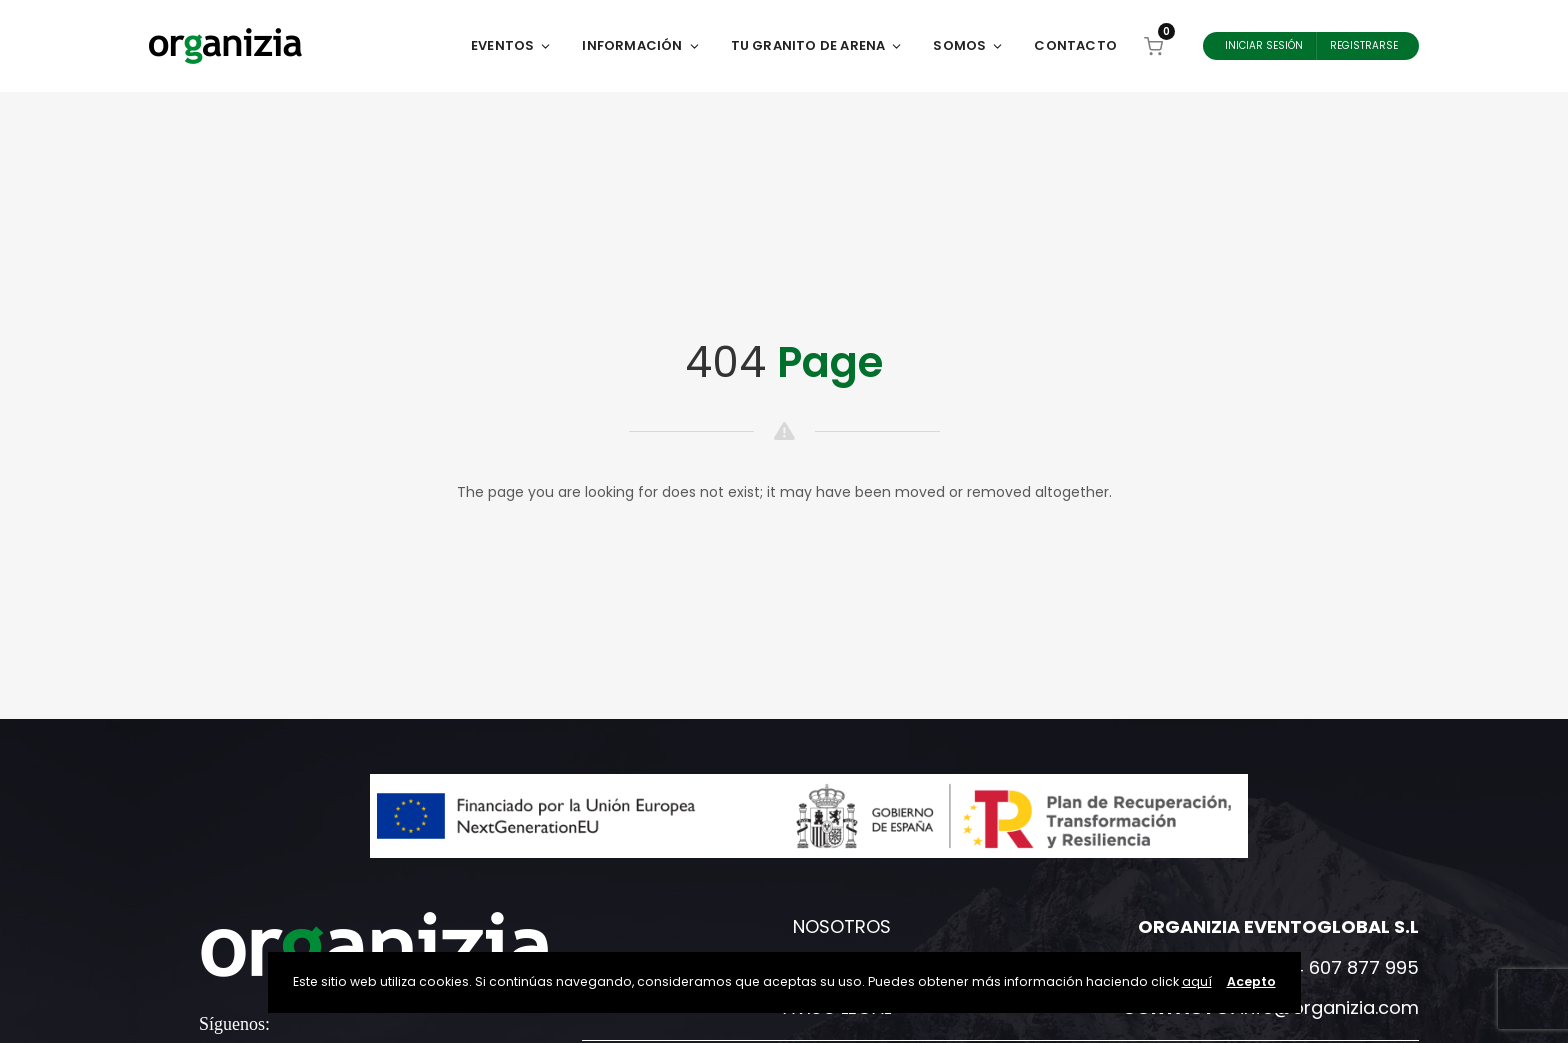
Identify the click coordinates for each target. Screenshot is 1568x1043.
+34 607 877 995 (1343, 967)
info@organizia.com (1329, 1007)
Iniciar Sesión (1264, 45)
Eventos (511, 45)
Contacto (1075, 45)
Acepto (1251, 981)
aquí (1197, 981)
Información (641, 45)
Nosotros (842, 926)
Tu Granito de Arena (817, 45)
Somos (968, 45)
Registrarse (1364, 45)
